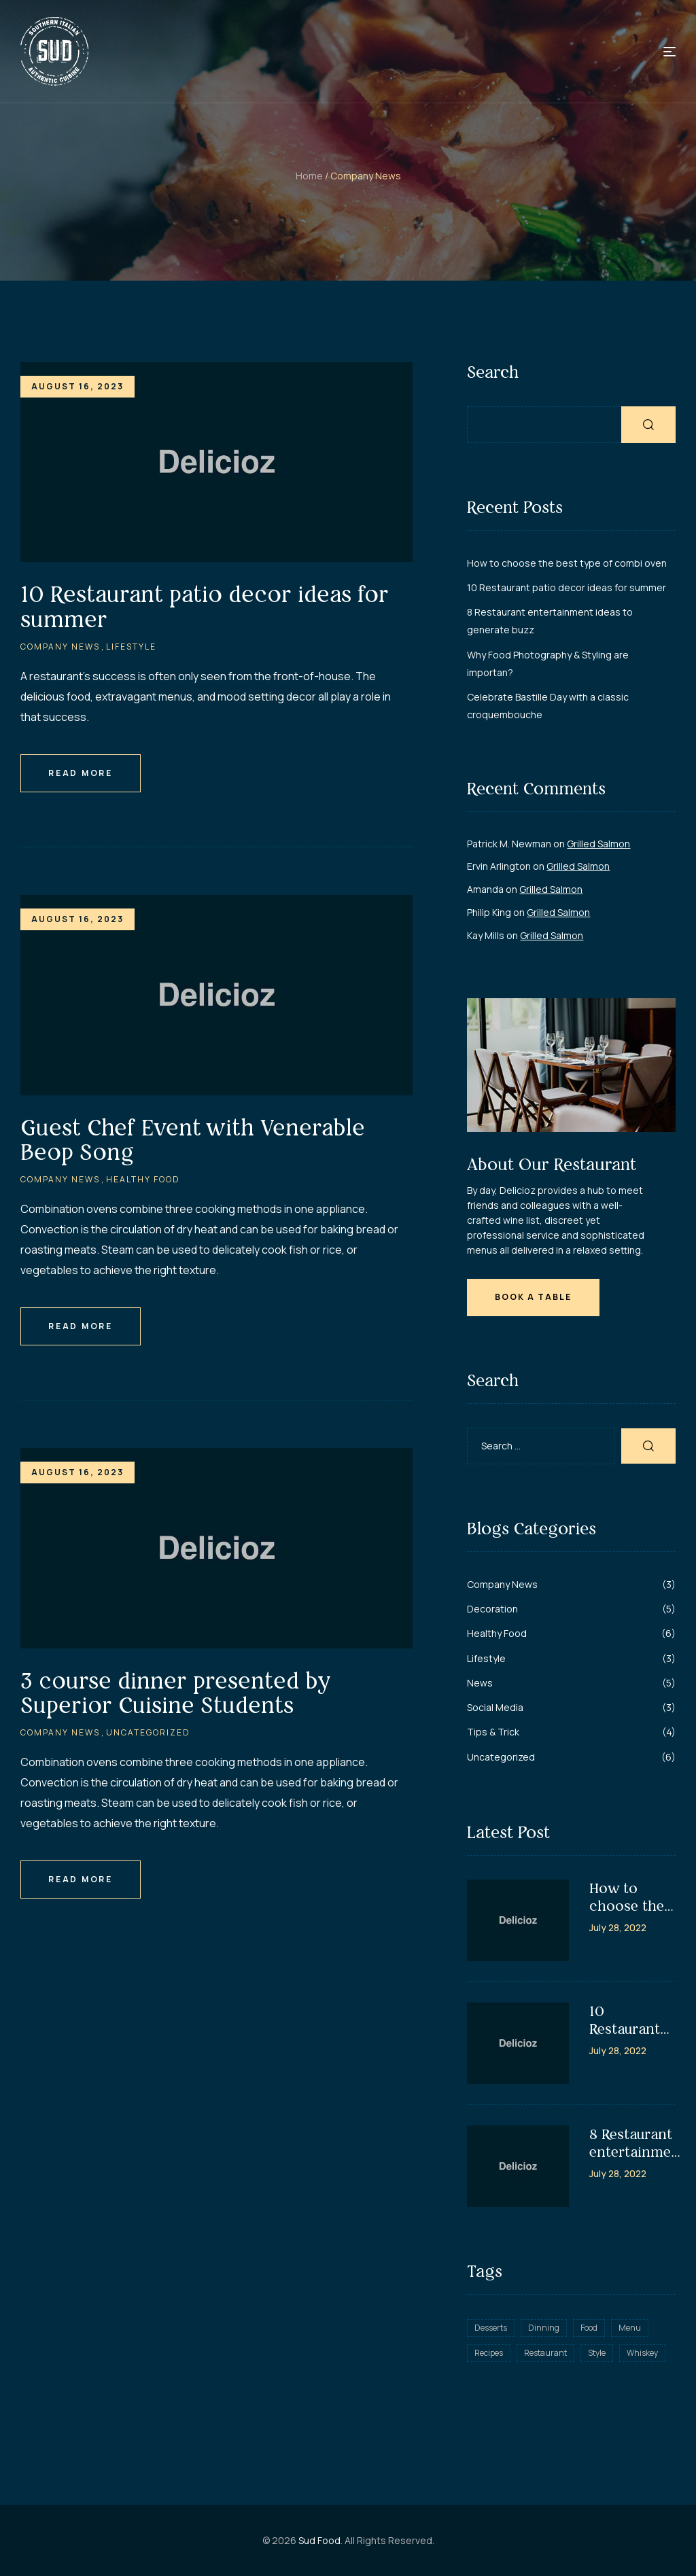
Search (493, 372)
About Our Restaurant (551, 1164)
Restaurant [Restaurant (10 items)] (545, 2353)
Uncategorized (148, 1732)
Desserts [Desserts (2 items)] (490, 2327)
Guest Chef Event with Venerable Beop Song (192, 1140)
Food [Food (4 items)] (588, 2327)
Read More (80, 773)
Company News (60, 646)
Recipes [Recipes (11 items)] (488, 2353)
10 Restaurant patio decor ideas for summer (204, 606)
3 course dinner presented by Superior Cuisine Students (175, 1693)
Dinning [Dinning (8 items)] (543, 2327)
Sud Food (319, 2540)
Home (309, 175)
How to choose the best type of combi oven (567, 563)
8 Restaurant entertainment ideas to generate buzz (637, 2143)
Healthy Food (143, 1179)
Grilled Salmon (598, 843)
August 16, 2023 (77, 386)
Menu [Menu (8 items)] (630, 2327)
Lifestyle (131, 646)
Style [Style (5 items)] (597, 2353)
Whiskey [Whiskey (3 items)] (642, 2353)
